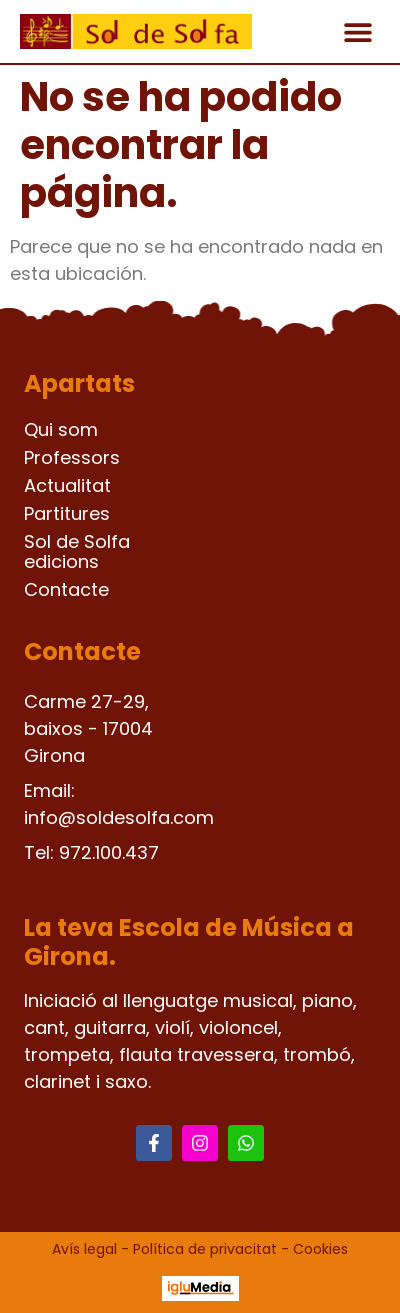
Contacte (66, 590)
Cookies (320, 1249)
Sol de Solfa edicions (77, 552)
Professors (72, 458)
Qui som (61, 430)
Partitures (67, 514)
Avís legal (84, 1249)
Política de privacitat (205, 1249)
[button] (357, 31)
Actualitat (67, 486)
